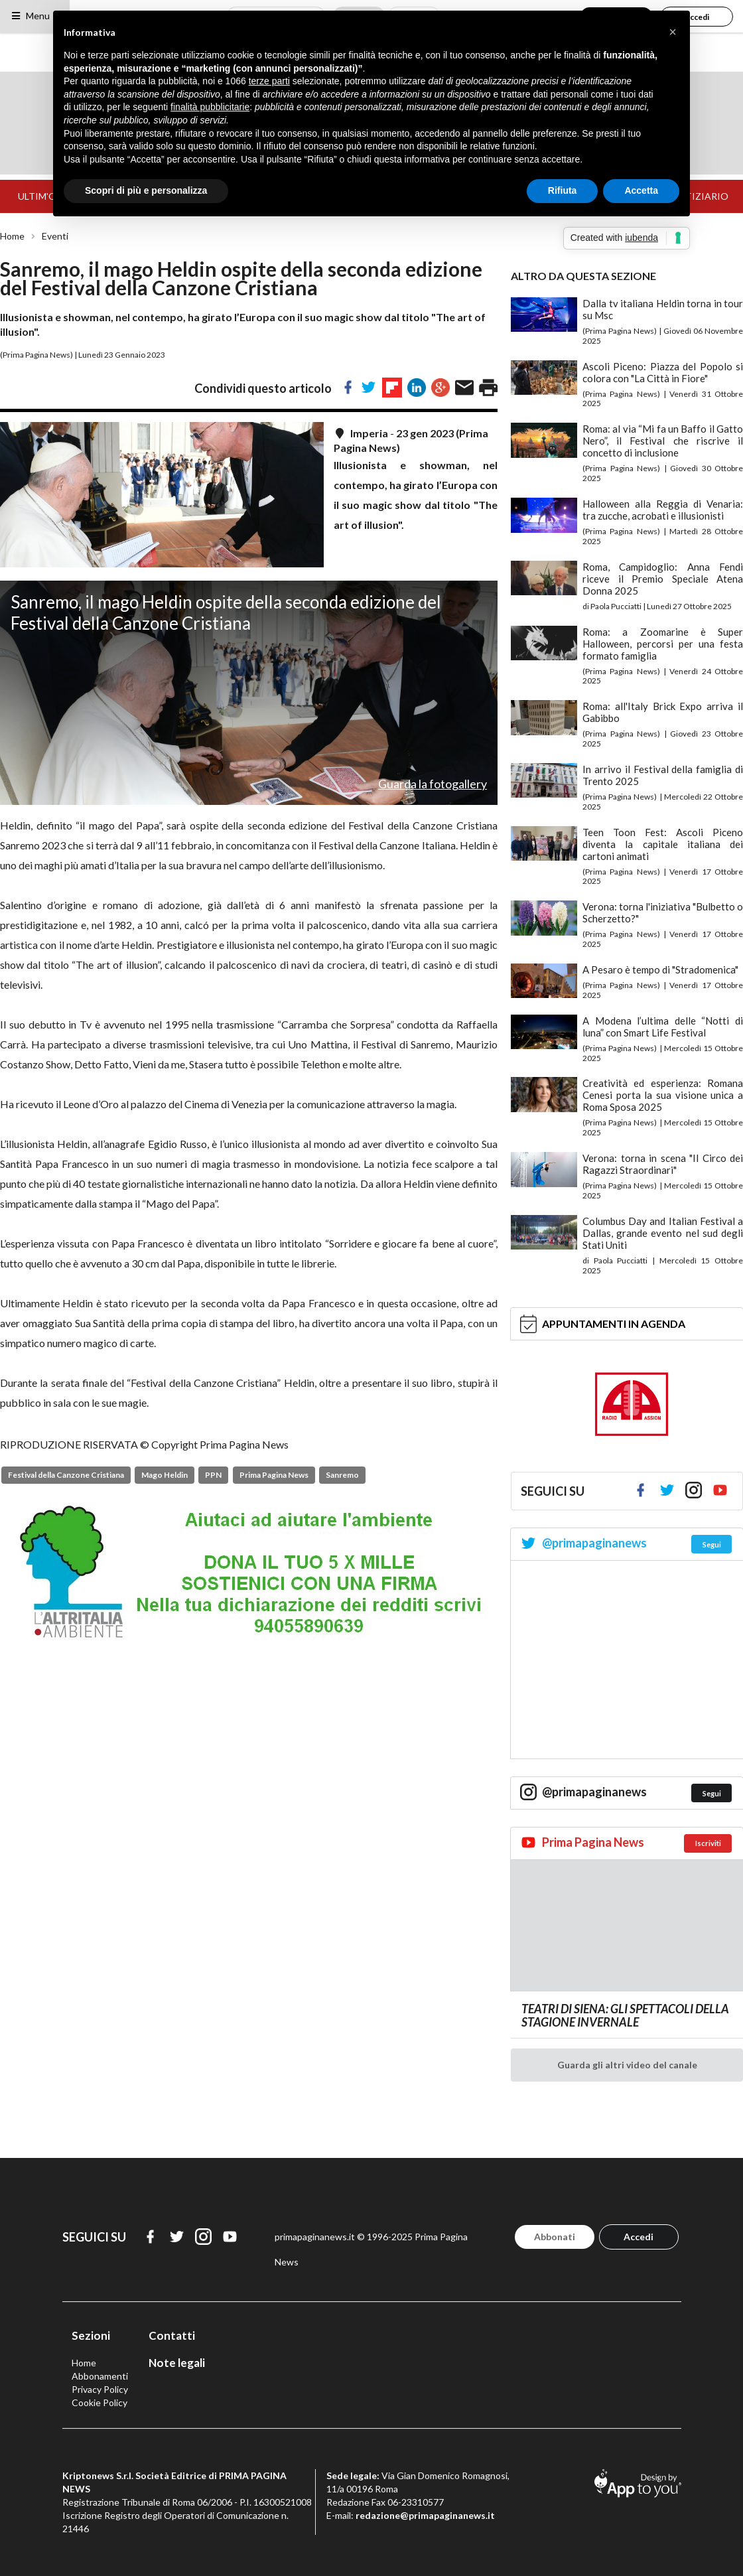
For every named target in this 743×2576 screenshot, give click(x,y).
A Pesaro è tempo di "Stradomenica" (660, 969)
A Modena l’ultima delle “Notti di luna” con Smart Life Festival (662, 1026)
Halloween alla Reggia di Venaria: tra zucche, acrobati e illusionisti (662, 510)
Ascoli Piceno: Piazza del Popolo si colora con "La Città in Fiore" (662, 372)
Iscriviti (708, 1843)
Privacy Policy (100, 2389)
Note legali (177, 2363)
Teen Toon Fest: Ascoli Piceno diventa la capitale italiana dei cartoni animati (662, 844)
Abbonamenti (100, 2376)
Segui (712, 1544)
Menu (30, 15)
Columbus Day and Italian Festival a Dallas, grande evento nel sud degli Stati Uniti (662, 1233)
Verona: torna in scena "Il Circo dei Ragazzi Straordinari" (662, 1164)
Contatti (172, 2335)
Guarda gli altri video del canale (627, 2064)
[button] (672, 31)
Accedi (638, 2236)
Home (12, 236)
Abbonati (554, 2236)
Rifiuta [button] (562, 190)
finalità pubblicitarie (209, 107)
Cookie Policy (99, 2402)
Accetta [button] (641, 190)
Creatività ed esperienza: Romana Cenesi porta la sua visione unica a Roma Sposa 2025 (662, 1095)
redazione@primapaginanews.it (425, 2515)
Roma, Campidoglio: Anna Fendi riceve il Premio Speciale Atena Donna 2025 (662, 579)
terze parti (269, 81)
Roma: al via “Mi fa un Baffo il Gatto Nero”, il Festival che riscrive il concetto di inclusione (662, 441)
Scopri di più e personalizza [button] (146, 190)
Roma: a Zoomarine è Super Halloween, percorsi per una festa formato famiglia (662, 644)
